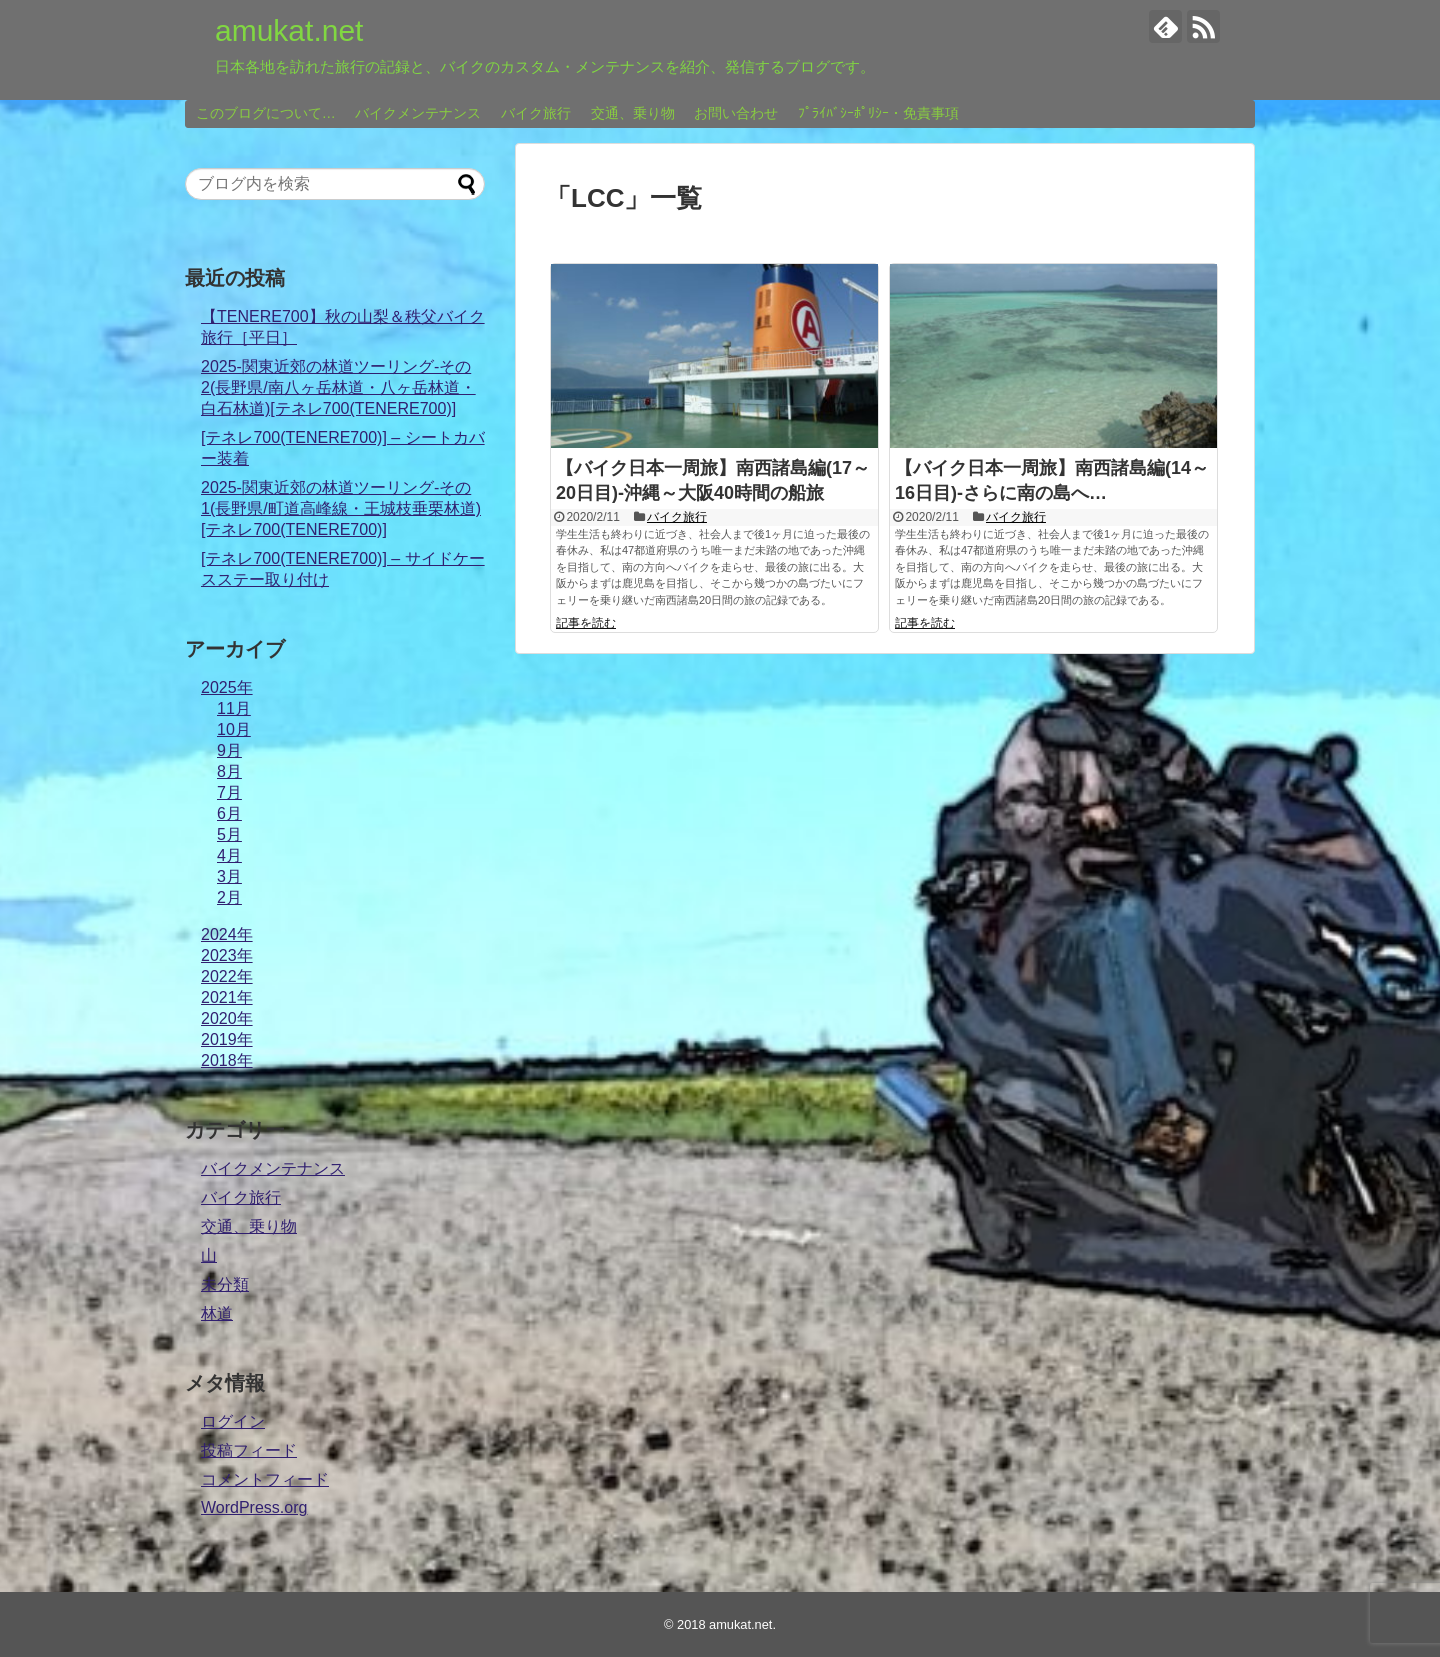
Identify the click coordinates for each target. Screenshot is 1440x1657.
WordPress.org (254, 1507)
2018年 (227, 1060)
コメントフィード (265, 1479)
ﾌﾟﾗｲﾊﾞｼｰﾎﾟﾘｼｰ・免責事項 (878, 113)
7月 (229, 792)
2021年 (227, 997)
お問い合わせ (736, 113)
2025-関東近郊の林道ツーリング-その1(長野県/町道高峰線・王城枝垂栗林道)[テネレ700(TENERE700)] (341, 508)
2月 (229, 897)
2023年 (227, 955)
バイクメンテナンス (418, 113)
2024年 (227, 934)
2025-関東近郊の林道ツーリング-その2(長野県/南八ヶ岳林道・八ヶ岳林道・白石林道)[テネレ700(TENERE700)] (338, 387)
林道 (217, 1313)
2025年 (227, 687)
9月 (229, 750)
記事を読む (586, 623)
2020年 (227, 1018)
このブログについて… (266, 113)
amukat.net (289, 30)
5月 (229, 834)
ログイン (233, 1421)
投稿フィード (249, 1450)
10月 (234, 729)
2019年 (227, 1039)
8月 (229, 771)
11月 (234, 708)
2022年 (227, 976)
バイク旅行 (536, 113)
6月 (229, 813)
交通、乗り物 (633, 113)
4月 (229, 855)
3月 (229, 876)
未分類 (225, 1284)
